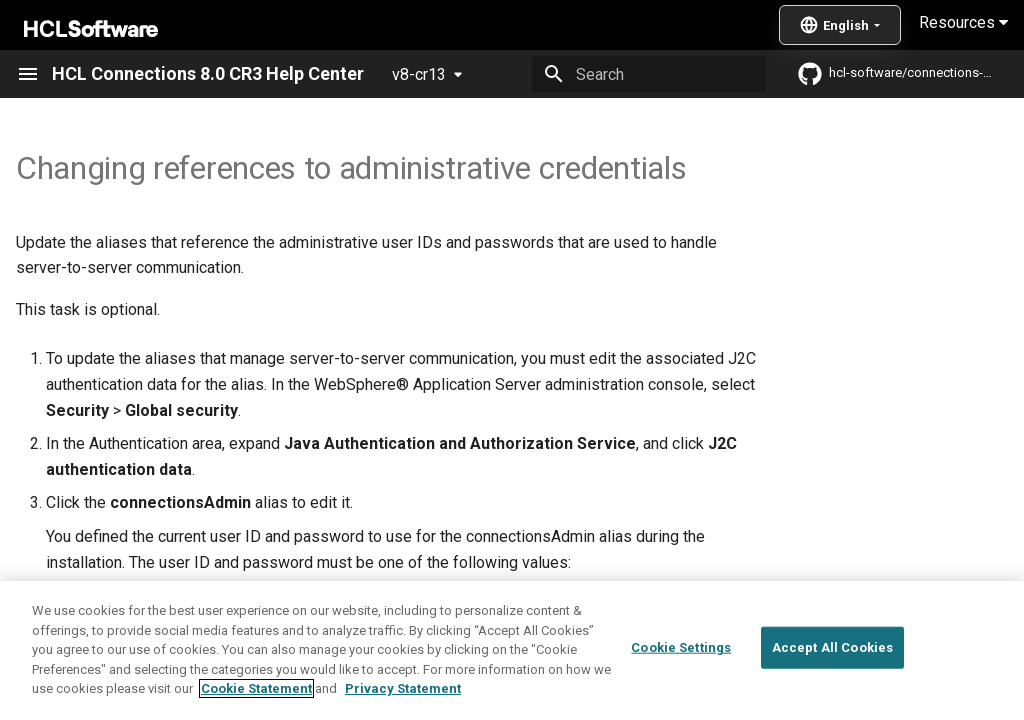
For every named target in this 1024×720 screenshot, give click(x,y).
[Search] (649, 74)
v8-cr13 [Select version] (419, 74)
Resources (963, 22)
